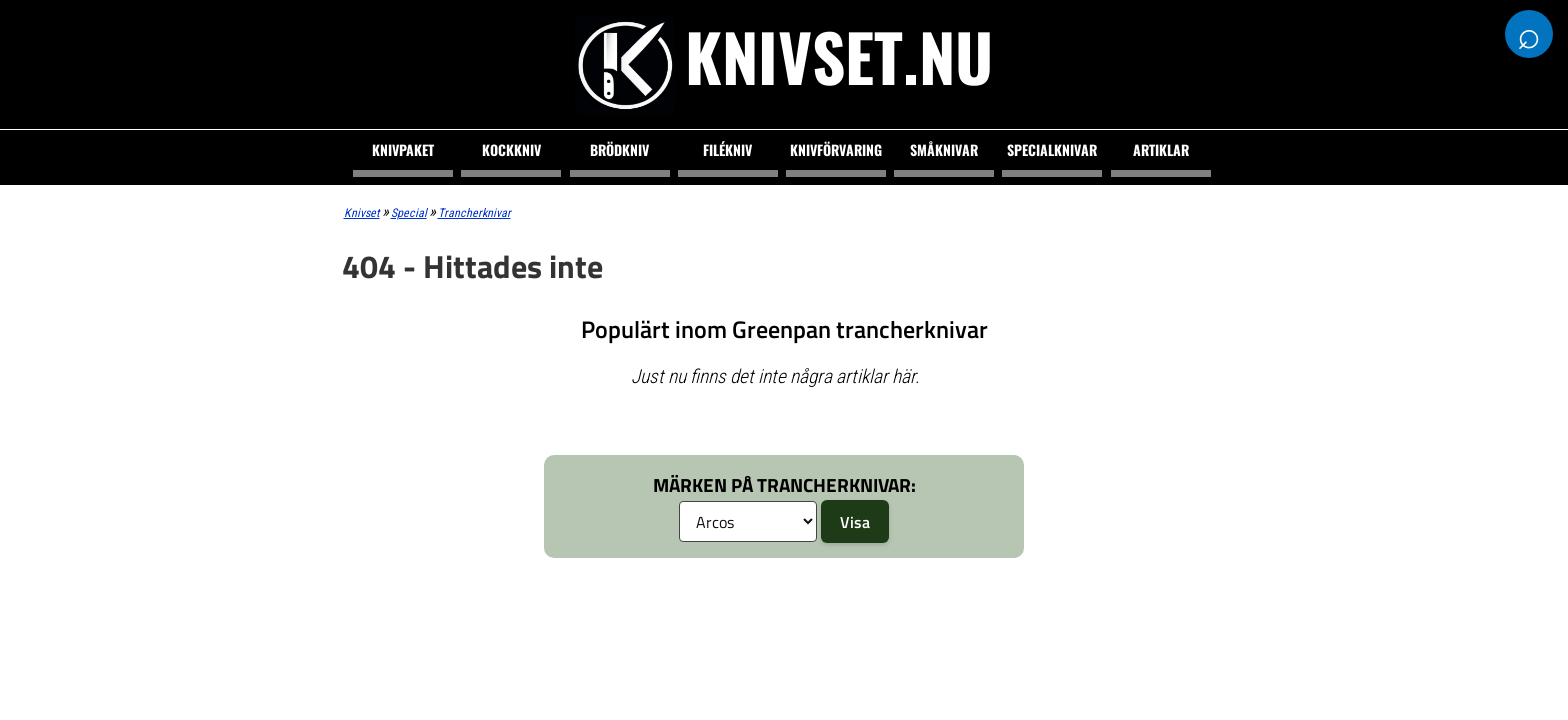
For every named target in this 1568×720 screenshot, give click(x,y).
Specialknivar (1052, 149)
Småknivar (944, 149)
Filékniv (727, 149)
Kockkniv (511, 149)
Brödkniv (619, 149)
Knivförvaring (836, 149)
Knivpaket (403, 149)
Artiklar (1161, 149)
